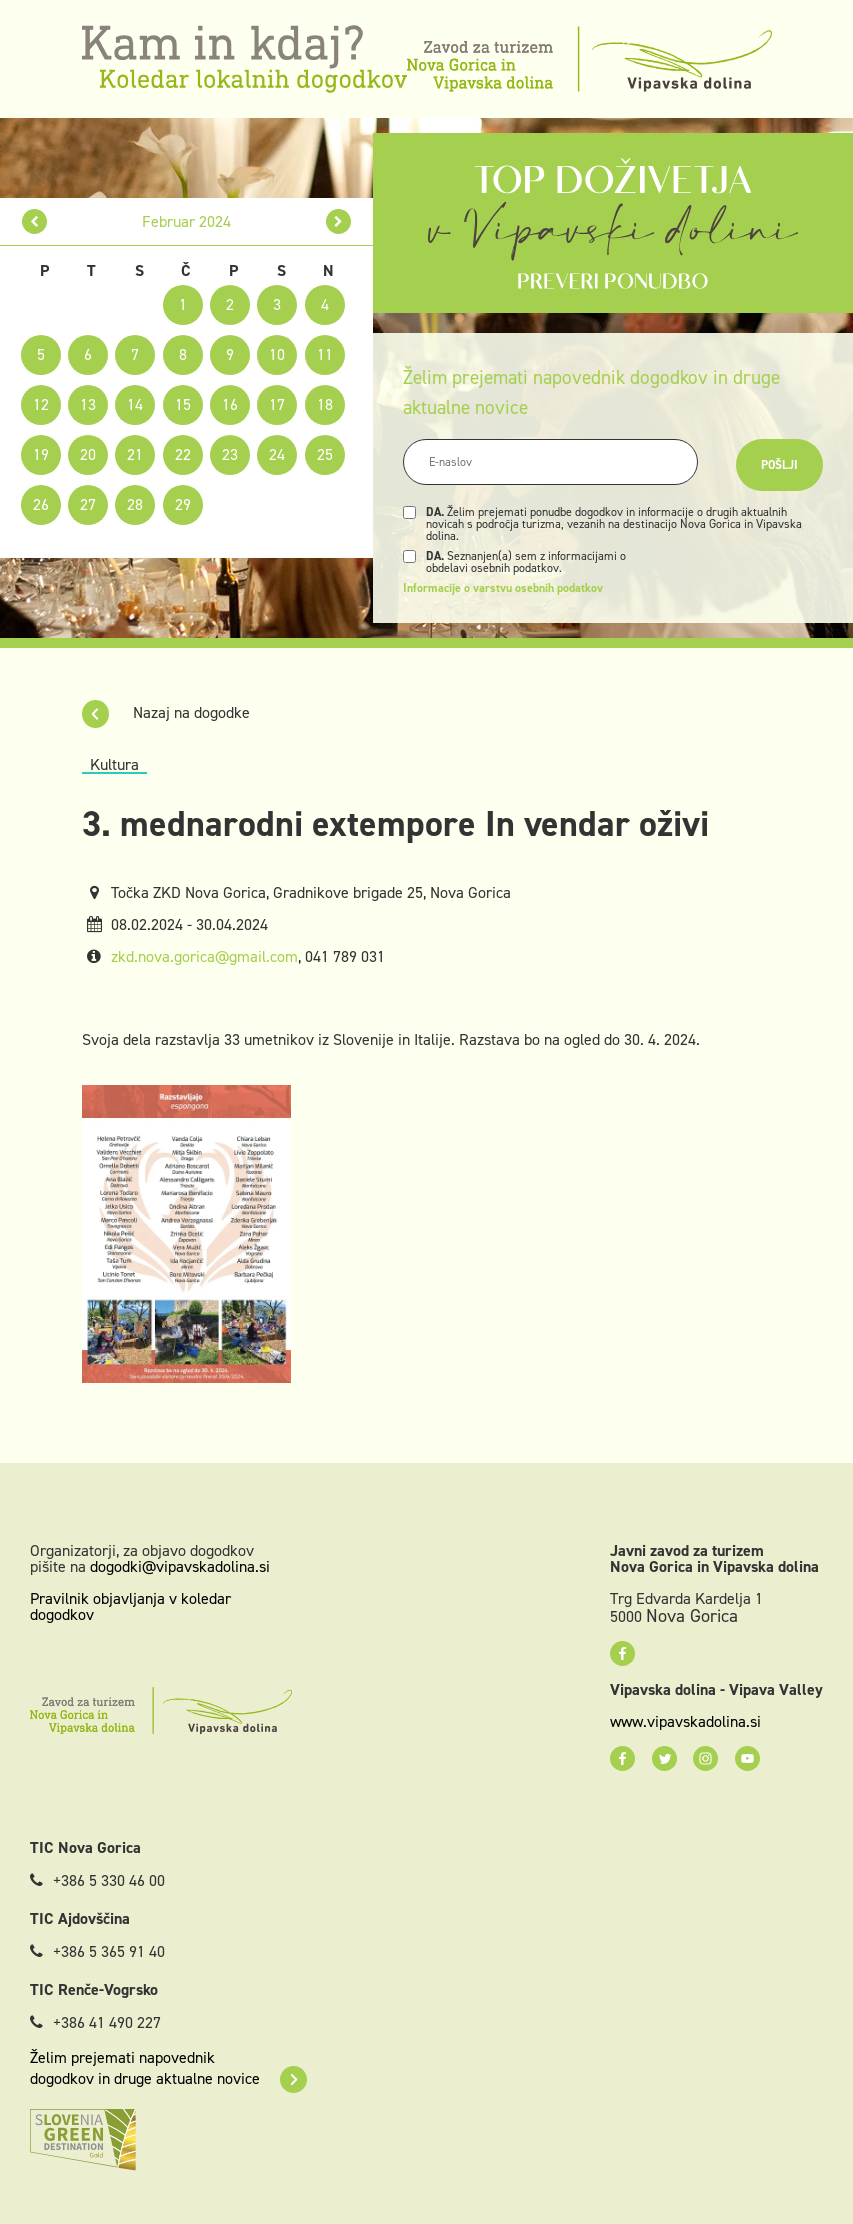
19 (41, 454)
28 (135, 504)
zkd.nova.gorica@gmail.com (204, 956)
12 (41, 404)
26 (41, 504)
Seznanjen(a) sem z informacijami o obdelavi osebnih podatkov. (526, 562)
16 (230, 404)
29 (183, 504)
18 (325, 404)
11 (325, 354)
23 (230, 454)
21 (135, 454)
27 (88, 504)
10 (277, 354)
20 (88, 454)
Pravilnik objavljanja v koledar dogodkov (130, 1606)
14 (135, 404)
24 (277, 454)
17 (277, 404)
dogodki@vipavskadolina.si (180, 1566)
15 (183, 404)
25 (325, 454)
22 (183, 454)
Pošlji (779, 465)
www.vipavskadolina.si (685, 1722)
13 (88, 404)
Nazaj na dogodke (166, 712)
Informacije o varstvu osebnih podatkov (503, 588)
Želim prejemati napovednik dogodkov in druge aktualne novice (168, 2068)
